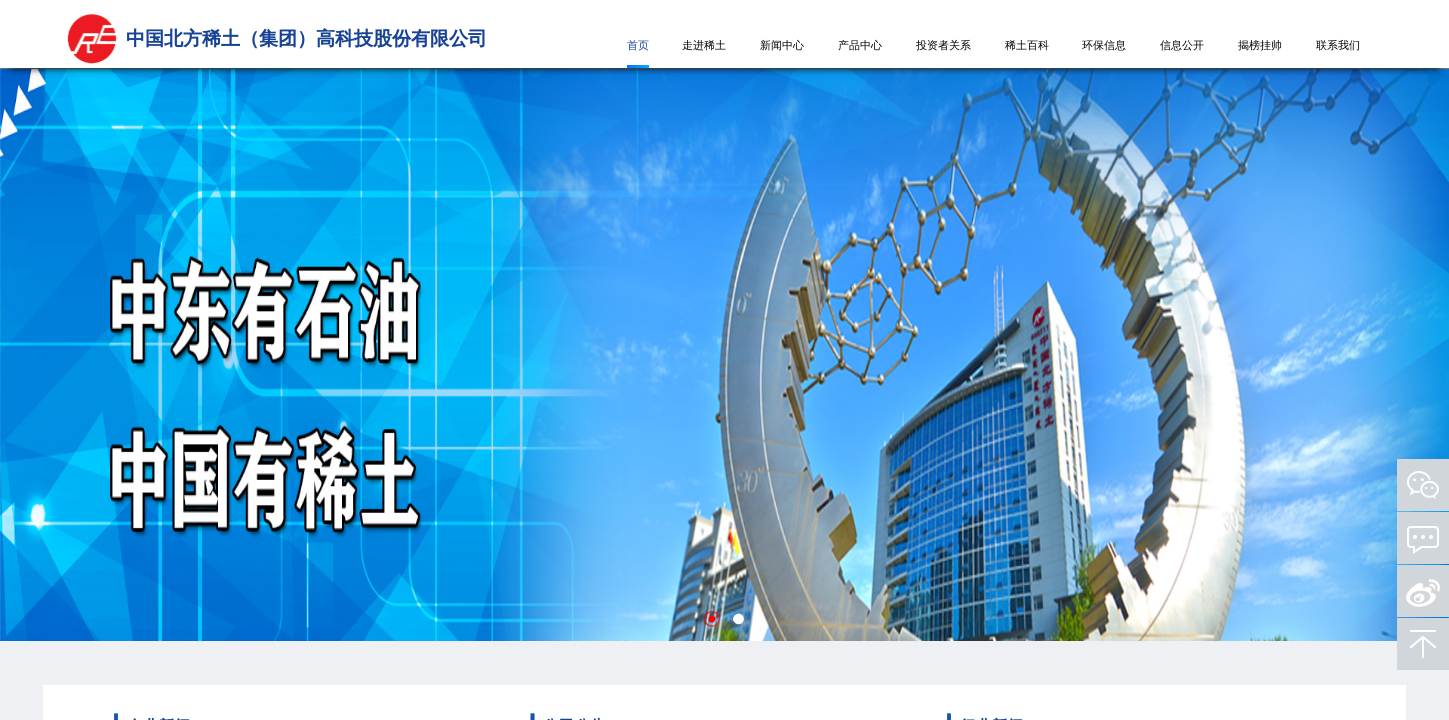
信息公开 (1182, 45)
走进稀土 (704, 45)
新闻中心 (782, 45)
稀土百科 (1027, 45)
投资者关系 (943, 45)
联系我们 (1338, 45)
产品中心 (860, 45)
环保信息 (1104, 45)
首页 (638, 45)
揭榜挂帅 (1260, 45)
